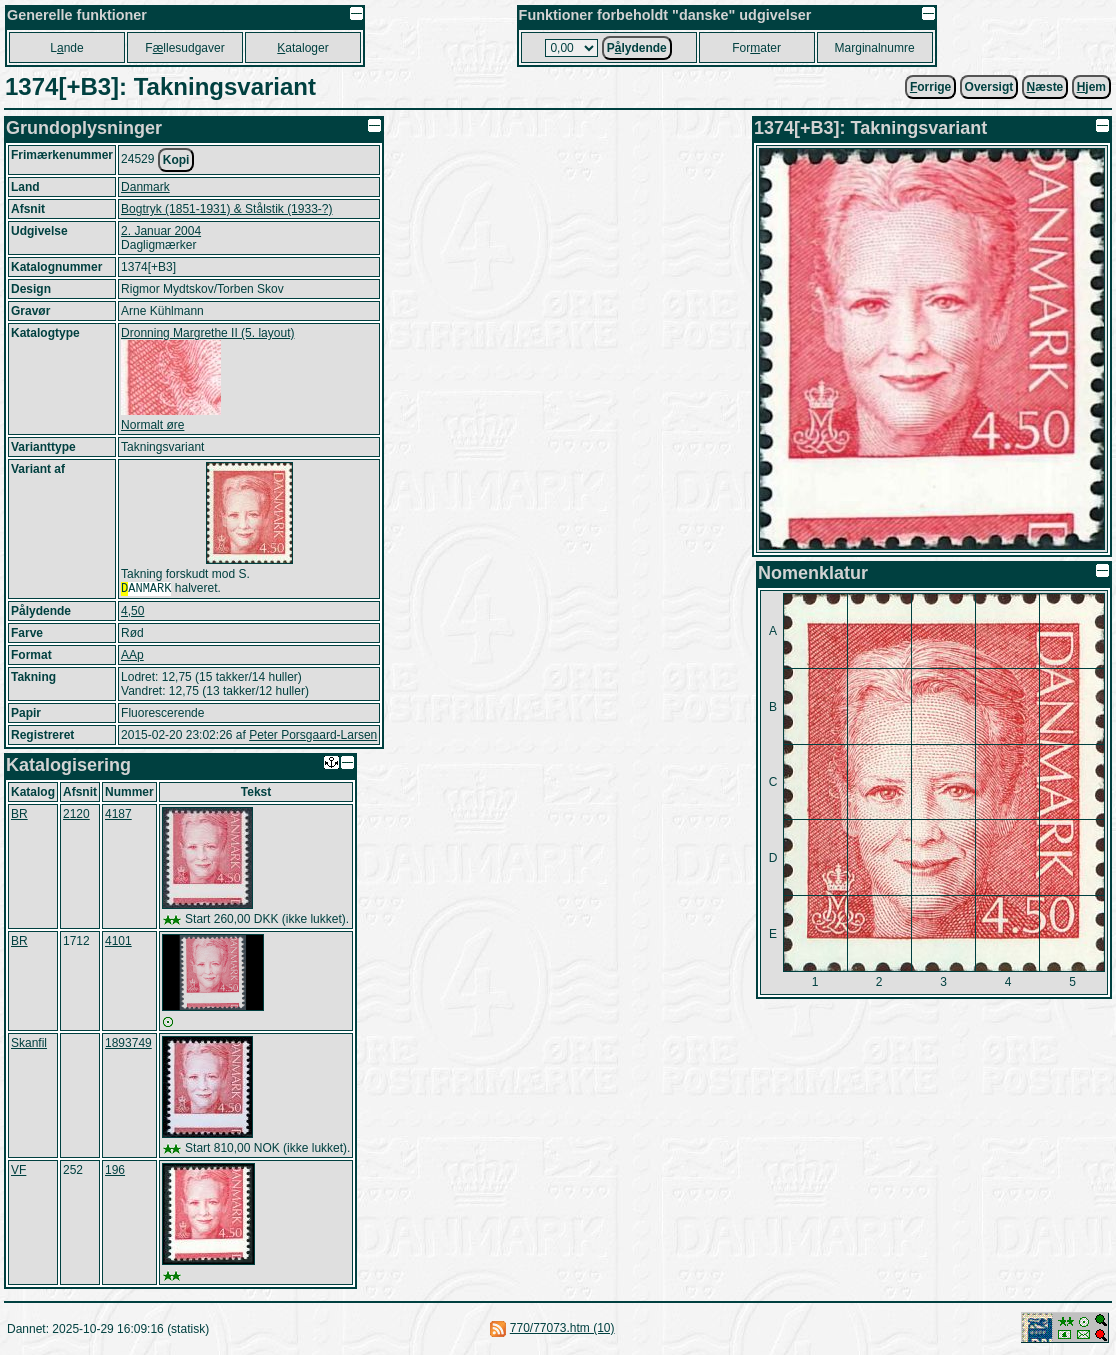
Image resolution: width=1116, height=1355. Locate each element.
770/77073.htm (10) (562, 1330)
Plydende (637, 48)
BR (19, 816)
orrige (930, 87)
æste (1045, 87)
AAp (132, 657)
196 (115, 1172)
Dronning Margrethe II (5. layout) (207, 333)
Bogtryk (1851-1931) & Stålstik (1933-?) (226, 209)
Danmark (145, 187)
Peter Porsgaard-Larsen (313, 737)
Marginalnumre (875, 48)
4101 (118, 943)
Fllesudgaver (184, 48)
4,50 (132, 613)
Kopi (176, 160)
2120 (76, 816)
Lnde (66, 48)
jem (1091, 87)
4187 (118, 816)
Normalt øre (152, 425)
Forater (756, 48)
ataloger (302, 48)
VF (18, 1172)
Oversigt (989, 87)
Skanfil (29, 1045)
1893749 (128, 1045)
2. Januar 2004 (161, 231)
